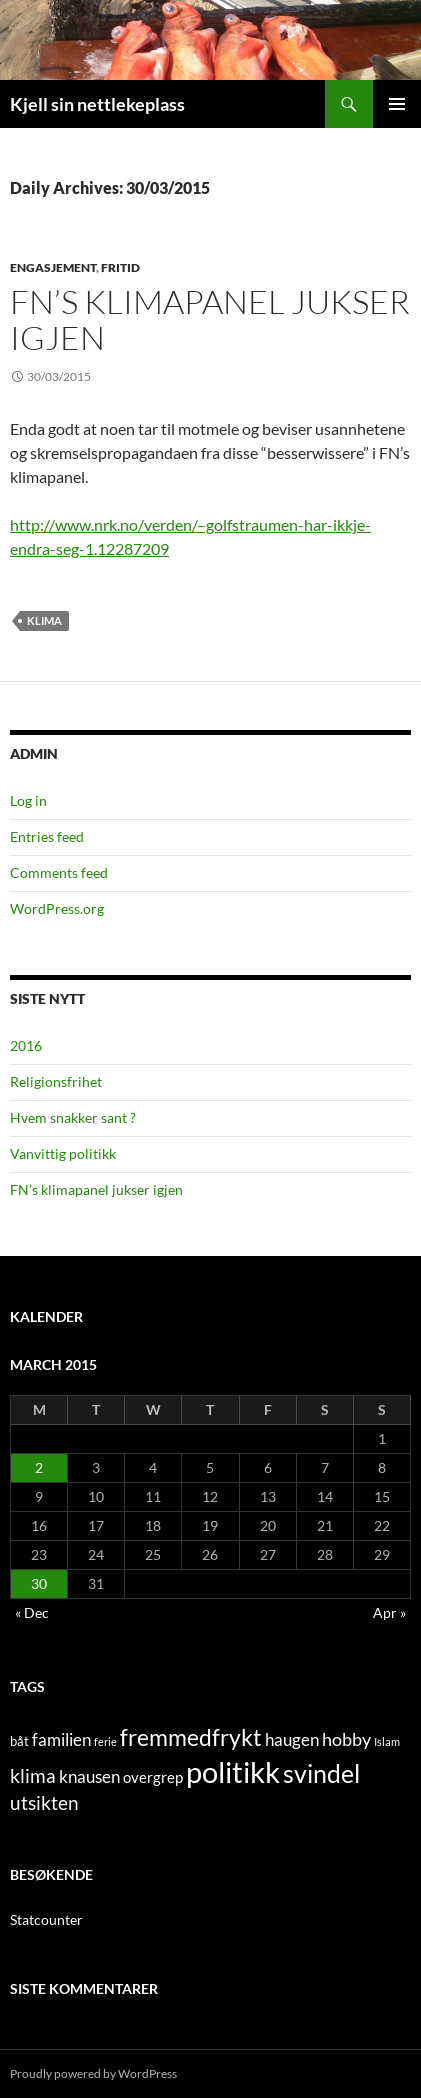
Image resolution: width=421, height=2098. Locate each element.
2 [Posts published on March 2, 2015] (39, 1467)
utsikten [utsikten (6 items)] (44, 1802)
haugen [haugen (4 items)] (292, 1740)
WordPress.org (57, 908)
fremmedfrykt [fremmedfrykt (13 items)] (191, 1737)
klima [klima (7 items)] (33, 1775)
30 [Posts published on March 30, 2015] (39, 1583)
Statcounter (46, 1919)
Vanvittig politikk (63, 1153)
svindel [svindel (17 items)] (321, 1773)
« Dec (32, 1612)
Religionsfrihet (56, 1081)
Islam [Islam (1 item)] (387, 1741)
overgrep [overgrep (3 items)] (153, 1777)
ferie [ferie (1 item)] (105, 1741)
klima (44, 620)
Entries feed (47, 836)
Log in (28, 800)
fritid (120, 267)
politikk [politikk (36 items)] (233, 1771)
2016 (26, 1045)
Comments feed (59, 872)
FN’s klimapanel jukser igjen (210, 319)
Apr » (389, 1612)
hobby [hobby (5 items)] (346, 1739)
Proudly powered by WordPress (93, 2073)
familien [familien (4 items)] (61, 1740)
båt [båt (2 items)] (19, 1741)
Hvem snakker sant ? (73, 1117)
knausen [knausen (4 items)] (89, 1777)
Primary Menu (397, 104)
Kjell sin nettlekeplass (97, 104)
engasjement (53, 267)
